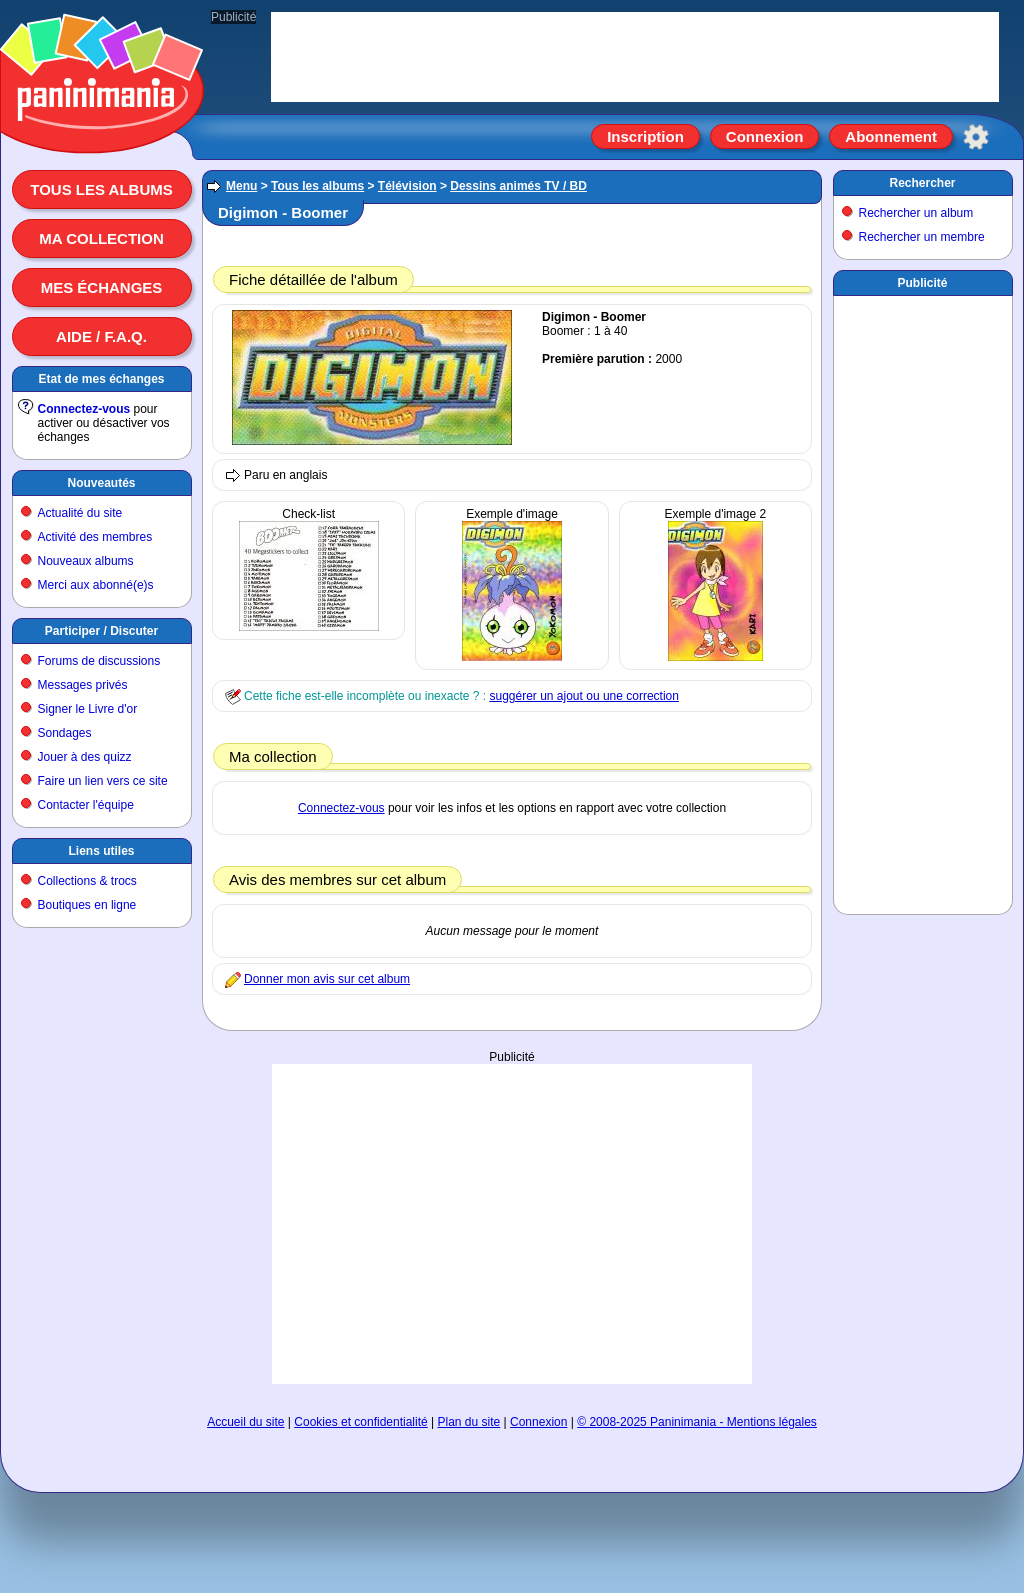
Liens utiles (101, 851)
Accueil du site (245, 1422)
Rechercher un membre (922, 237)
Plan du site (469, 1422)
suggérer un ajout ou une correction (583, 696)
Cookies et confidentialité (360, 1422)
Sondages (65, 733)
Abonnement (891, 136)
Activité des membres (95, 537)
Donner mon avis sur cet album (327, 979)
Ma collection (101, 238)
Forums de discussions (99, 661)
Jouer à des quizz (85, 757)
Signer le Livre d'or (88, 709)
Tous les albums (101, 189)
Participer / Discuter (101, 631)
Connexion (765, 136)
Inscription (645, 136)
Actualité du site (80, 513)
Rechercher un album (916, 213)
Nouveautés (101, 483)
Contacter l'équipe (86, 805)
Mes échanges (102, 287)
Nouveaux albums (86, 561)
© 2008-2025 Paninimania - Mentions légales (697, 1422)
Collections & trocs (87, 881)
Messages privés (83, 685)
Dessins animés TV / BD (518, 186)
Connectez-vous (84, 409)
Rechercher (922, 183)
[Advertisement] (512, 1204)
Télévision (407, 186)
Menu (241, 186)
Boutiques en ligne (87, 905)
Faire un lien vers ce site (103, 781)
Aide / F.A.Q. (101, 336)
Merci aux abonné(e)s (96, 585)
